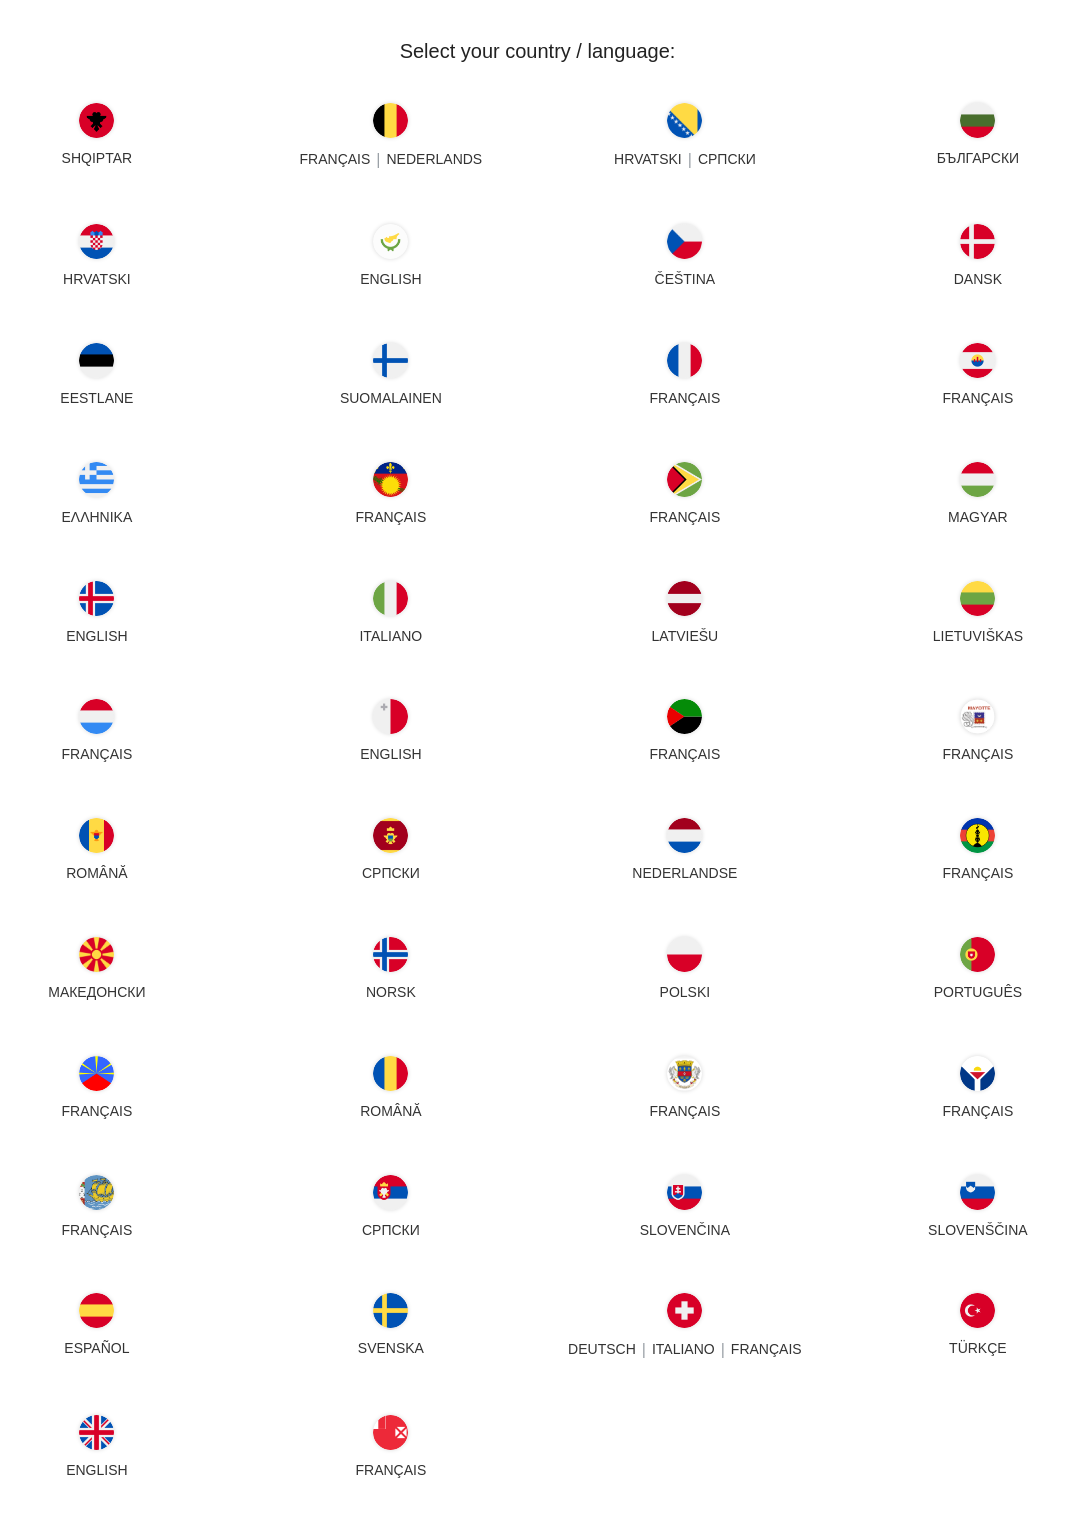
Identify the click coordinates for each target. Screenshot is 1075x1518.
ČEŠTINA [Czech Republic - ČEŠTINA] (684, 279)
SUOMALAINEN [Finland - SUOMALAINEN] (391, 398)
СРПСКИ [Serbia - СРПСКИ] (391, 1230)
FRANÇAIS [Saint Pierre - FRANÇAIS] (96, 1230)
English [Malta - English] (390, 754)
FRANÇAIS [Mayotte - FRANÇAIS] (978, 754)
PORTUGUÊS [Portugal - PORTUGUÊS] (978, 992)
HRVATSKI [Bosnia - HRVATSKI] (648, 159)
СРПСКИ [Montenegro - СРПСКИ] (391, 873)
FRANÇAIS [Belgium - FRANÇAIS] (334, 159)
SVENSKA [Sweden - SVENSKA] (391, 1348)
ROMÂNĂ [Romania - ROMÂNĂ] (390, 1111)
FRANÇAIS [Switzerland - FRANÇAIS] (765, 1350)
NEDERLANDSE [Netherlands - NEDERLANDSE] (684, 873)
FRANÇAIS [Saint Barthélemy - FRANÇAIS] (684, 1111)
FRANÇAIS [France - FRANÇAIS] (684, 398)
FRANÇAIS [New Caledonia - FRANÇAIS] (978, 873)
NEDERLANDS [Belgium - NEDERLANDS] (434, 159)
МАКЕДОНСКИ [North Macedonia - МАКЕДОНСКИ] (96, 992)
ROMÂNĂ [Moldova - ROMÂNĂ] (96, 873)
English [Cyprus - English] (390, 279)
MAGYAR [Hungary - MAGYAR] (978, 517)
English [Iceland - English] (96, 636)
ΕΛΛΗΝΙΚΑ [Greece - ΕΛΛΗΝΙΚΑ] (96, 517)
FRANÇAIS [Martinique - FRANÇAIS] (684, 754)
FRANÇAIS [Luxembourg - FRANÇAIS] (96, 754)
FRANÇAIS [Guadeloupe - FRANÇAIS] (390, 517)
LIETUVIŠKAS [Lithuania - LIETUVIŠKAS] (978, 636)
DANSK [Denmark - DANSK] (978, 279)
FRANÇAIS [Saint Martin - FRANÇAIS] (978, 1111)
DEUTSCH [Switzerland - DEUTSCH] (602, 1350)
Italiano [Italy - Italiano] (390, 636)
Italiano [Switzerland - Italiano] (682, 1350)
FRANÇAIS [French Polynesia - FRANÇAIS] (978, 398)
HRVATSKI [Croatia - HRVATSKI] (97, 279)
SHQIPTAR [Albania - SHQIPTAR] (97, 158)
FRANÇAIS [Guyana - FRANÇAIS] (684, 517)
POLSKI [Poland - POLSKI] (684, 992)
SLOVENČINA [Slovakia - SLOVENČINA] (684, 1230)
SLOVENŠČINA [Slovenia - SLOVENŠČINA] (978, 1230)
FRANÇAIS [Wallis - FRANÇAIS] (390, 1470)
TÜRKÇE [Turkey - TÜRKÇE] (978, 1348)
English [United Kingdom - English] (96, 1470)
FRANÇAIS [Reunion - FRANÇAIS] (96, 1111)
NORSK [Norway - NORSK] (391, 992)
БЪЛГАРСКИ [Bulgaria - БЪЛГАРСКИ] (978, 158)
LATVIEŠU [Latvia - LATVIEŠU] (684, 636)
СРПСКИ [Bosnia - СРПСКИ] (726, 159)
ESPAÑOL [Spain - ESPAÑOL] (96, 1348)
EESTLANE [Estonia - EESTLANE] (96, 398)
